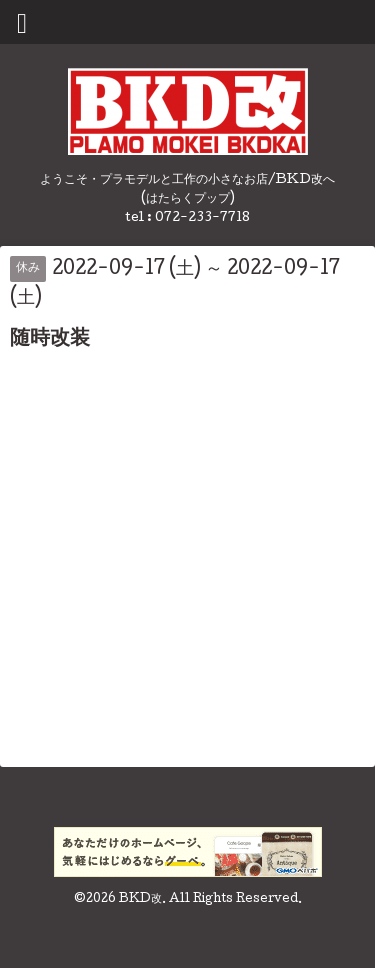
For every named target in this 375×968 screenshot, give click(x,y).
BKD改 (140, 900)
